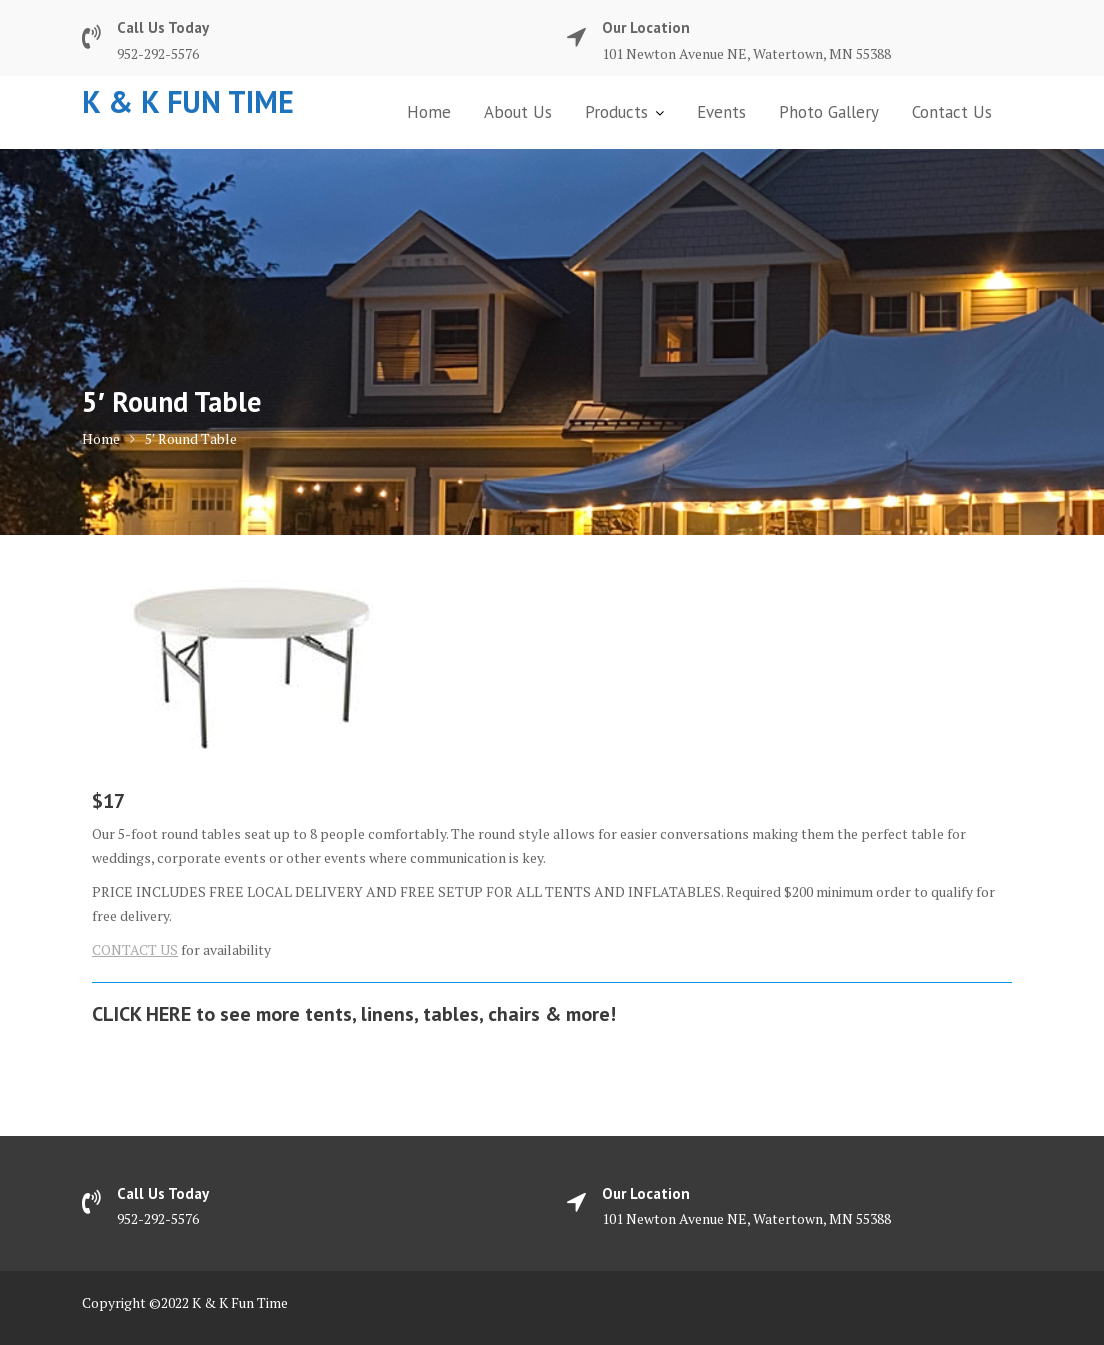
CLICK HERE (141, 1014)
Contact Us (952, 112)
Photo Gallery (829, 112)
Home (429, 112)
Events (721, 112)
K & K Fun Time (188, 101)
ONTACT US (139, 949)
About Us (518, 112)
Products (616, 112)
